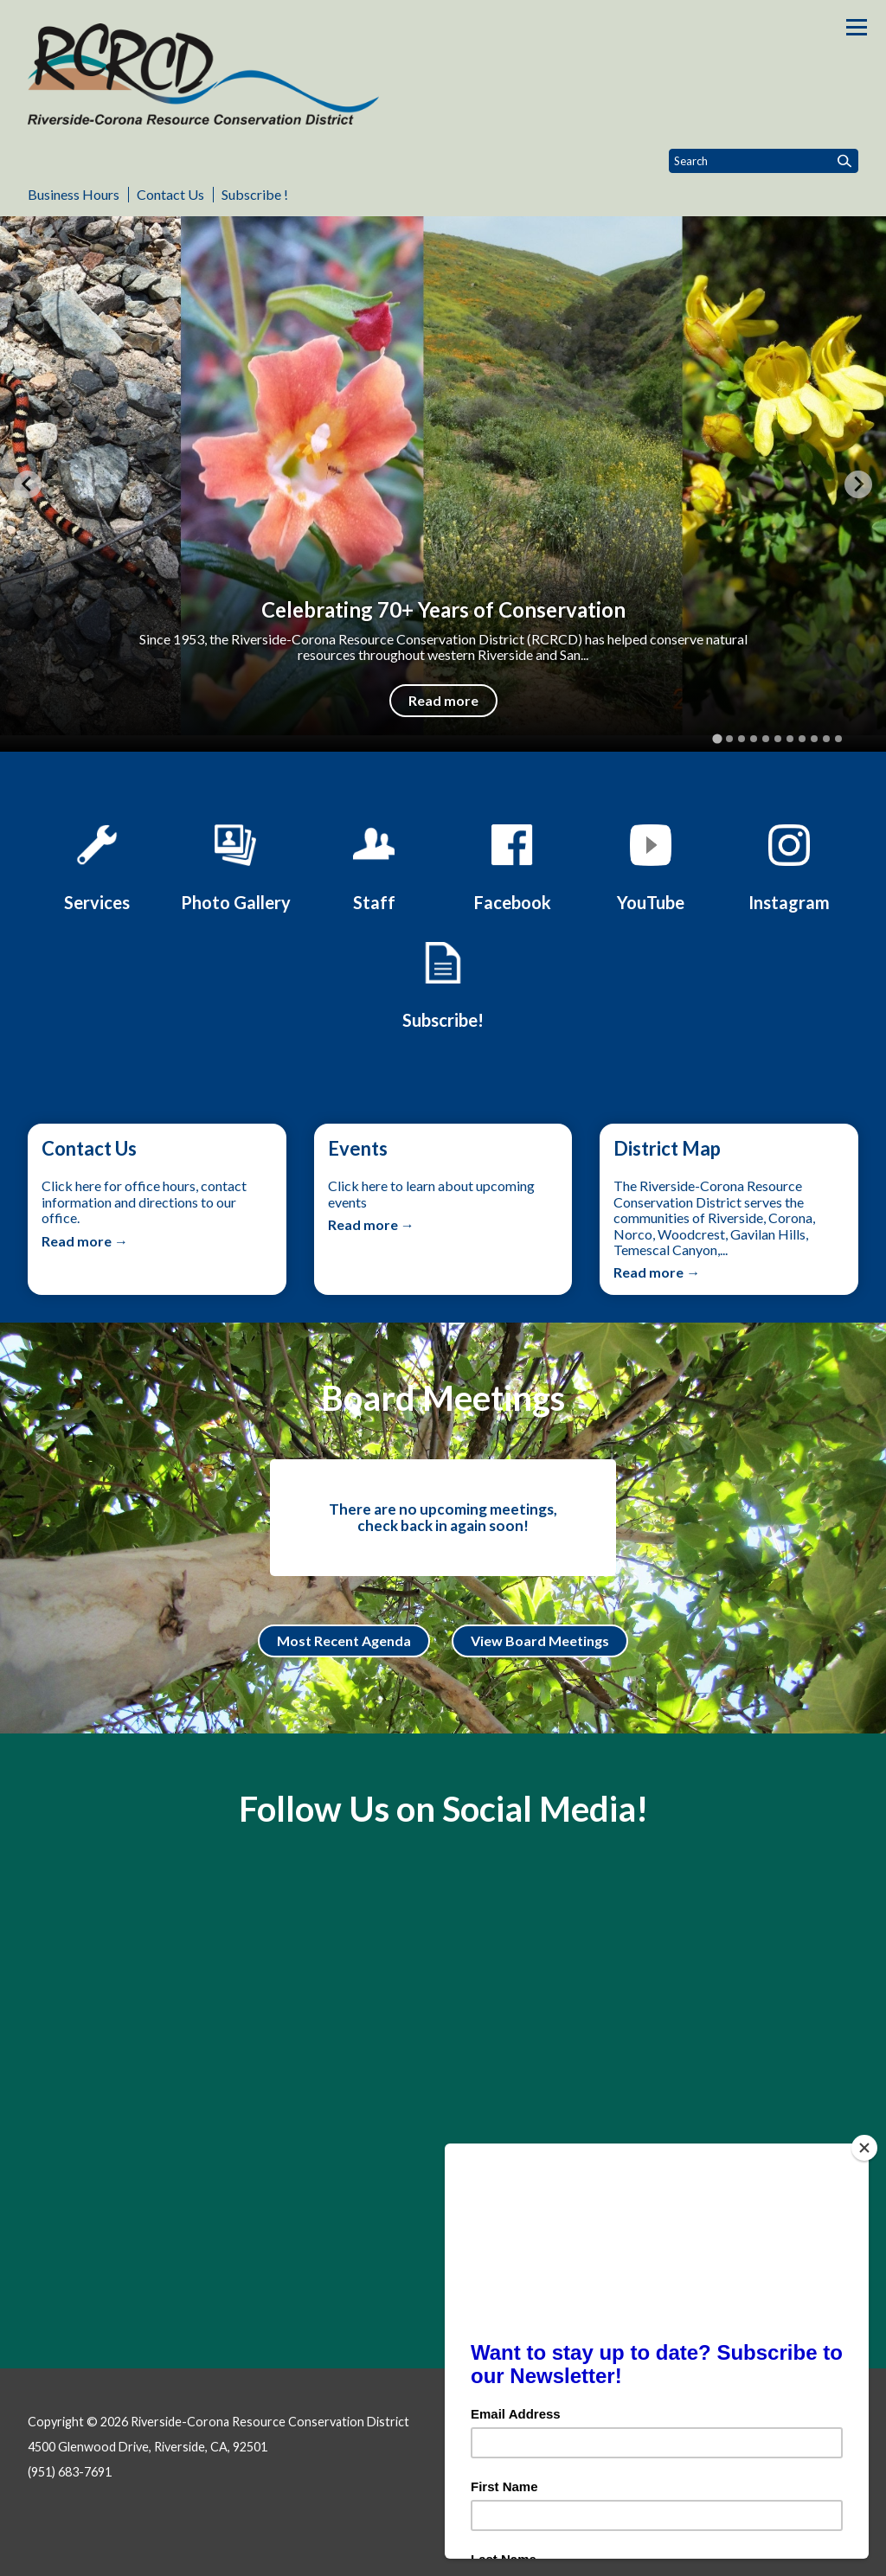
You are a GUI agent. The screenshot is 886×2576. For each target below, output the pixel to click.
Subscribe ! (255, 194)
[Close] (872, 2148)
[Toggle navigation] (856, 27)
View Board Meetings (540, 1640)
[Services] (97, 865)
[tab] (717, 739)
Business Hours (73, 194)
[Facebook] (512, 865)
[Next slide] (858, 484)
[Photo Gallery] (235, 865)
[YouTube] (650, 865)
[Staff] (374, 865)
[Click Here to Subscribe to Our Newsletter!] (443, 982)
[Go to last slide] (28, 484)
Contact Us (170, 194)
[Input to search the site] (763, 161)
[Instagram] (789, 865)
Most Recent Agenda (344, 1640)
